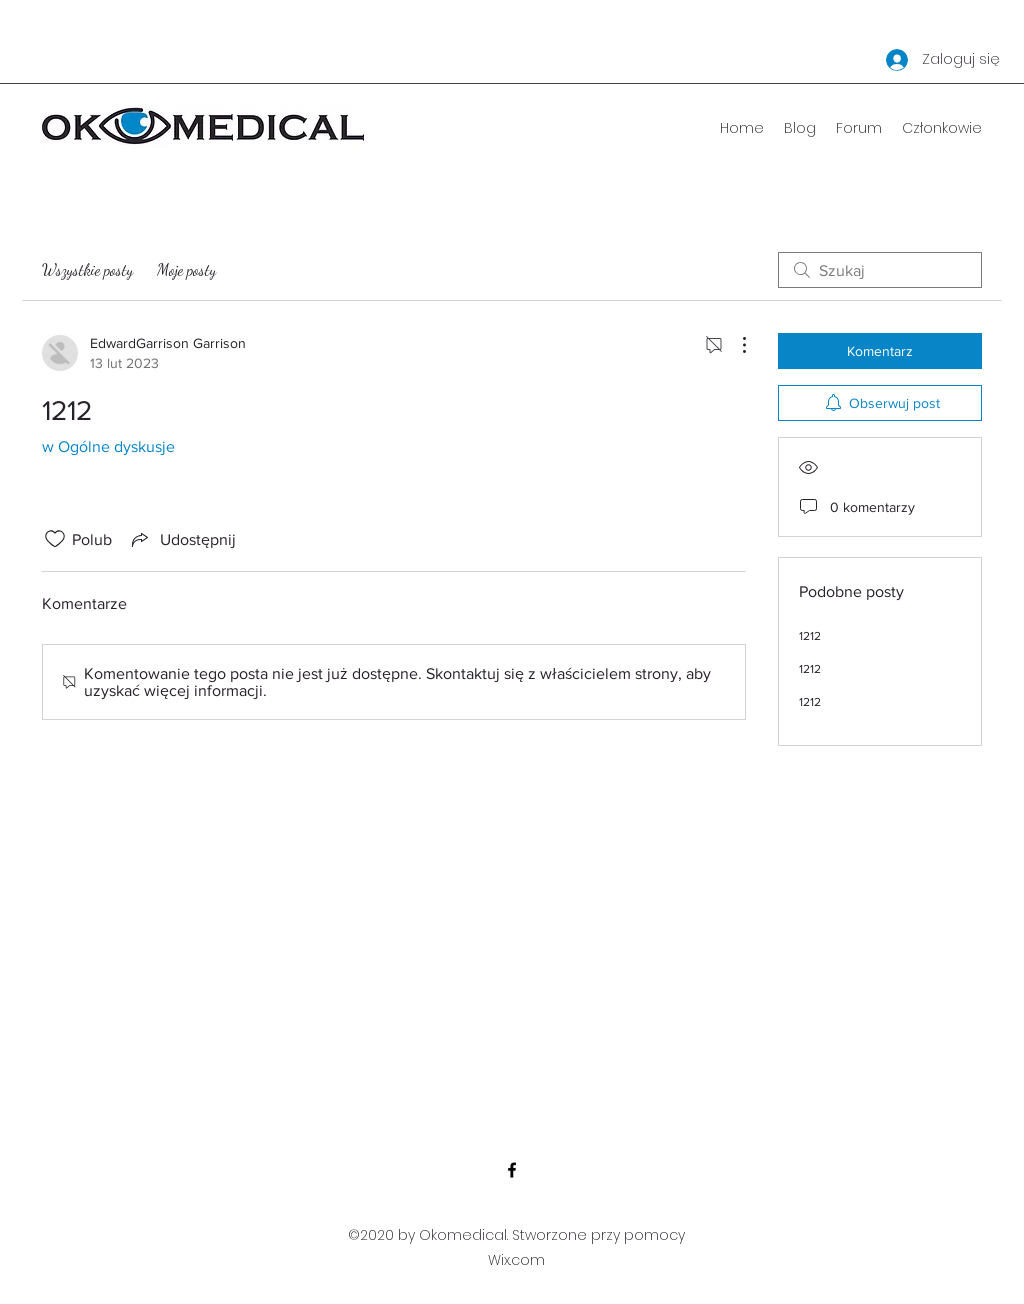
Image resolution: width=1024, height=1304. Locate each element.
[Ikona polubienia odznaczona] (55, 539)
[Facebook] (512, 1170)
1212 (810, 636)
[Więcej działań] (734, 345)
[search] (880, 270)
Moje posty (186, 269)
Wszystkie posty (87, 269)
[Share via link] (182, 539)
